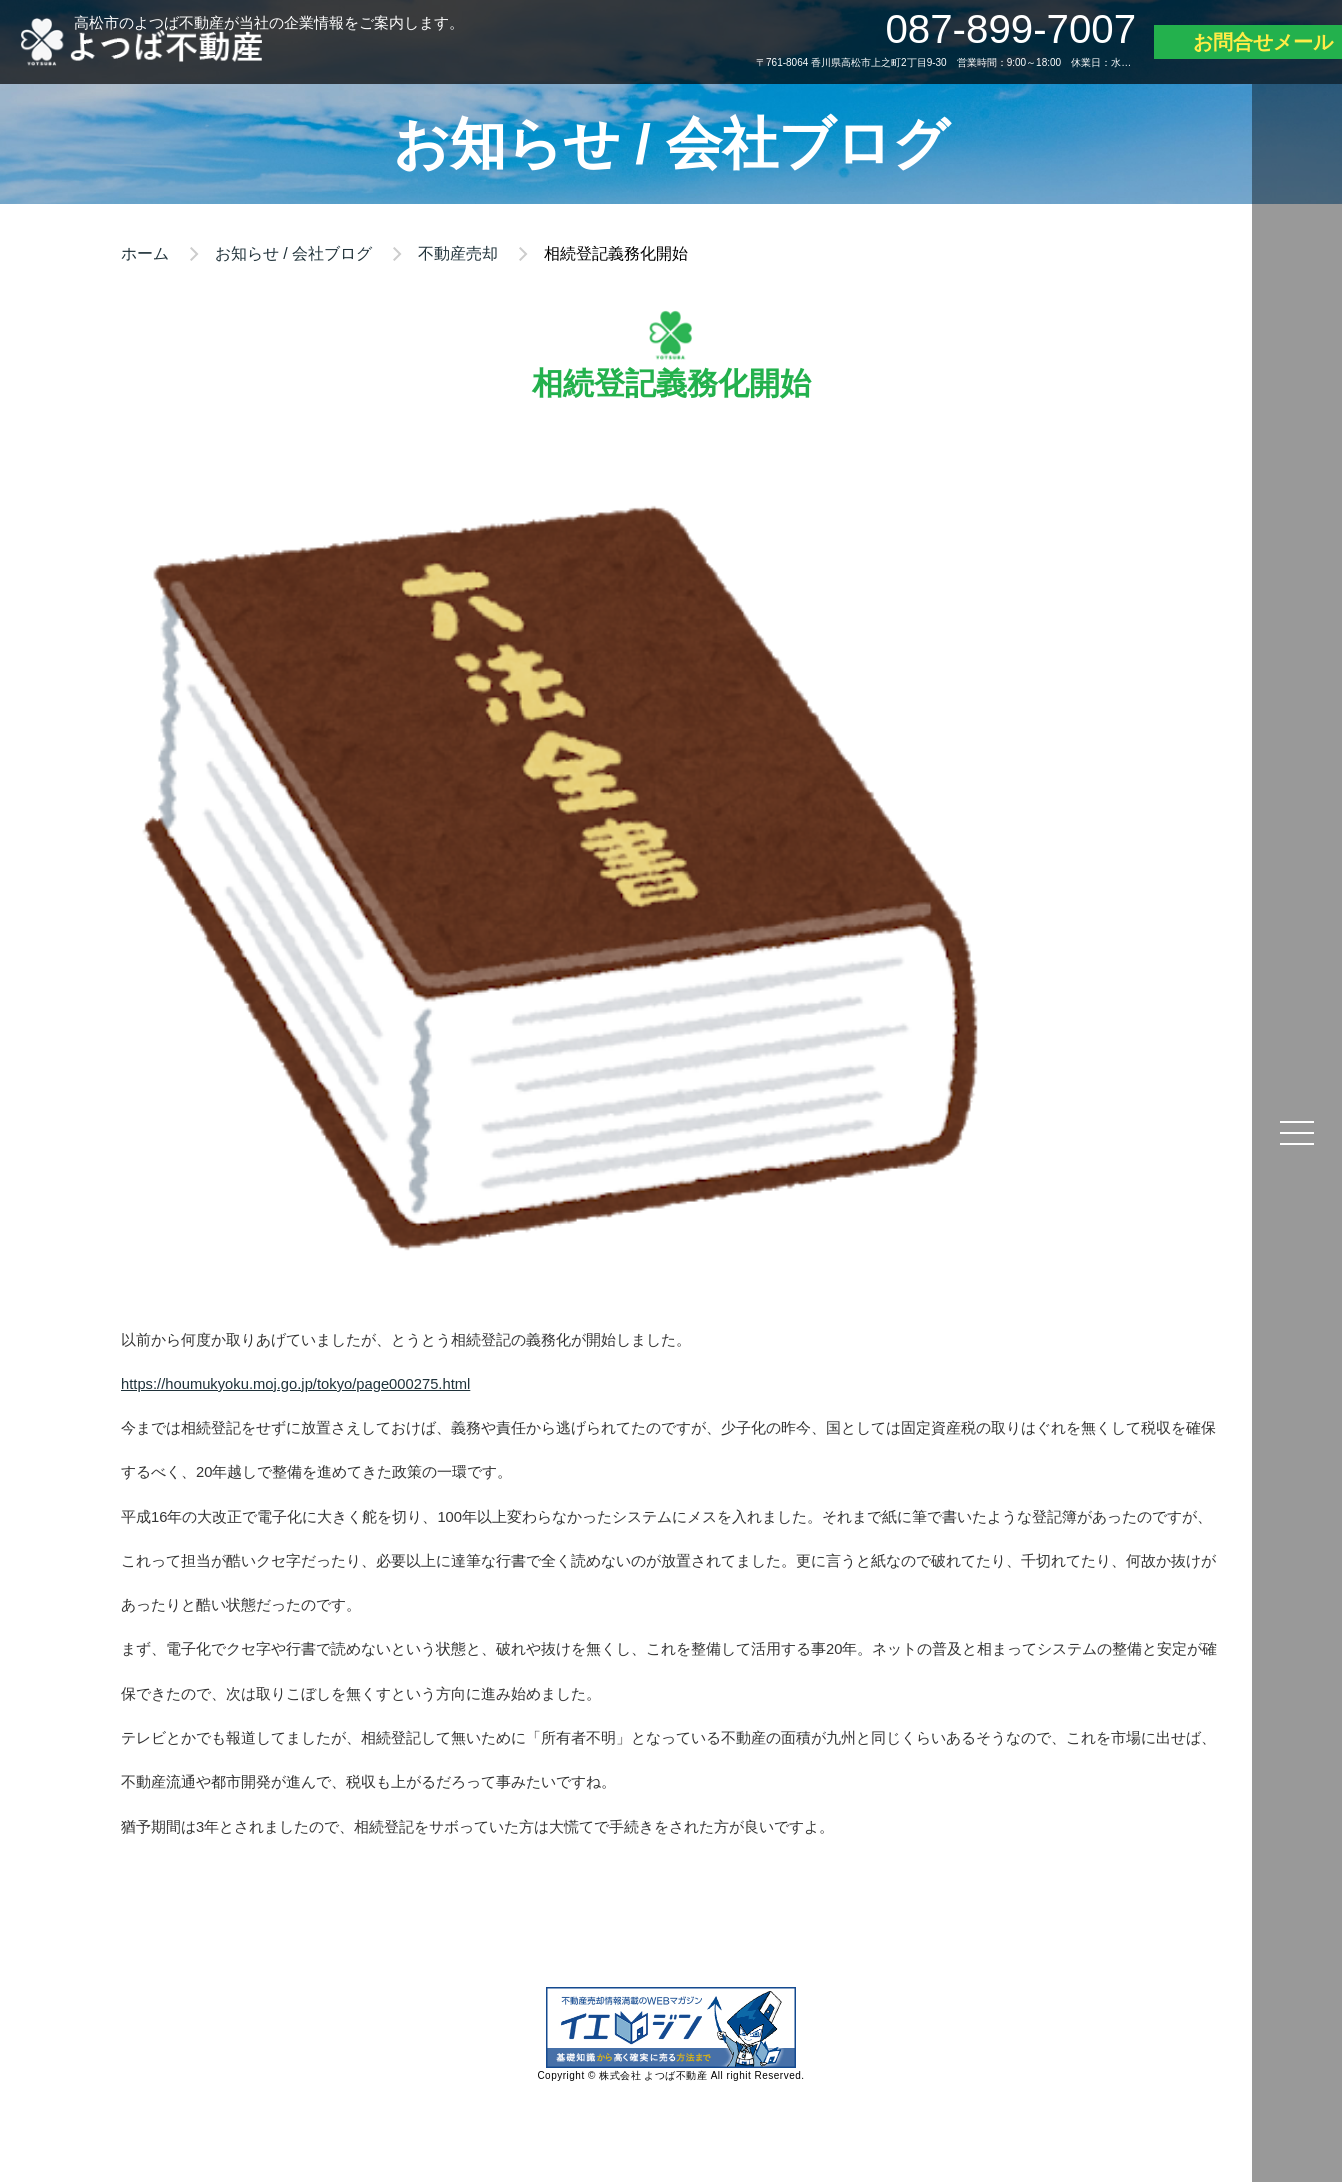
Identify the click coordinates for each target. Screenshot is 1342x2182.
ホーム (145, 253)
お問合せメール (1263, 42)
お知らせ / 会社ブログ (293, 253)
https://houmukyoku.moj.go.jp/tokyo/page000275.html (295, 1384)
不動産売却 (458, 253)
